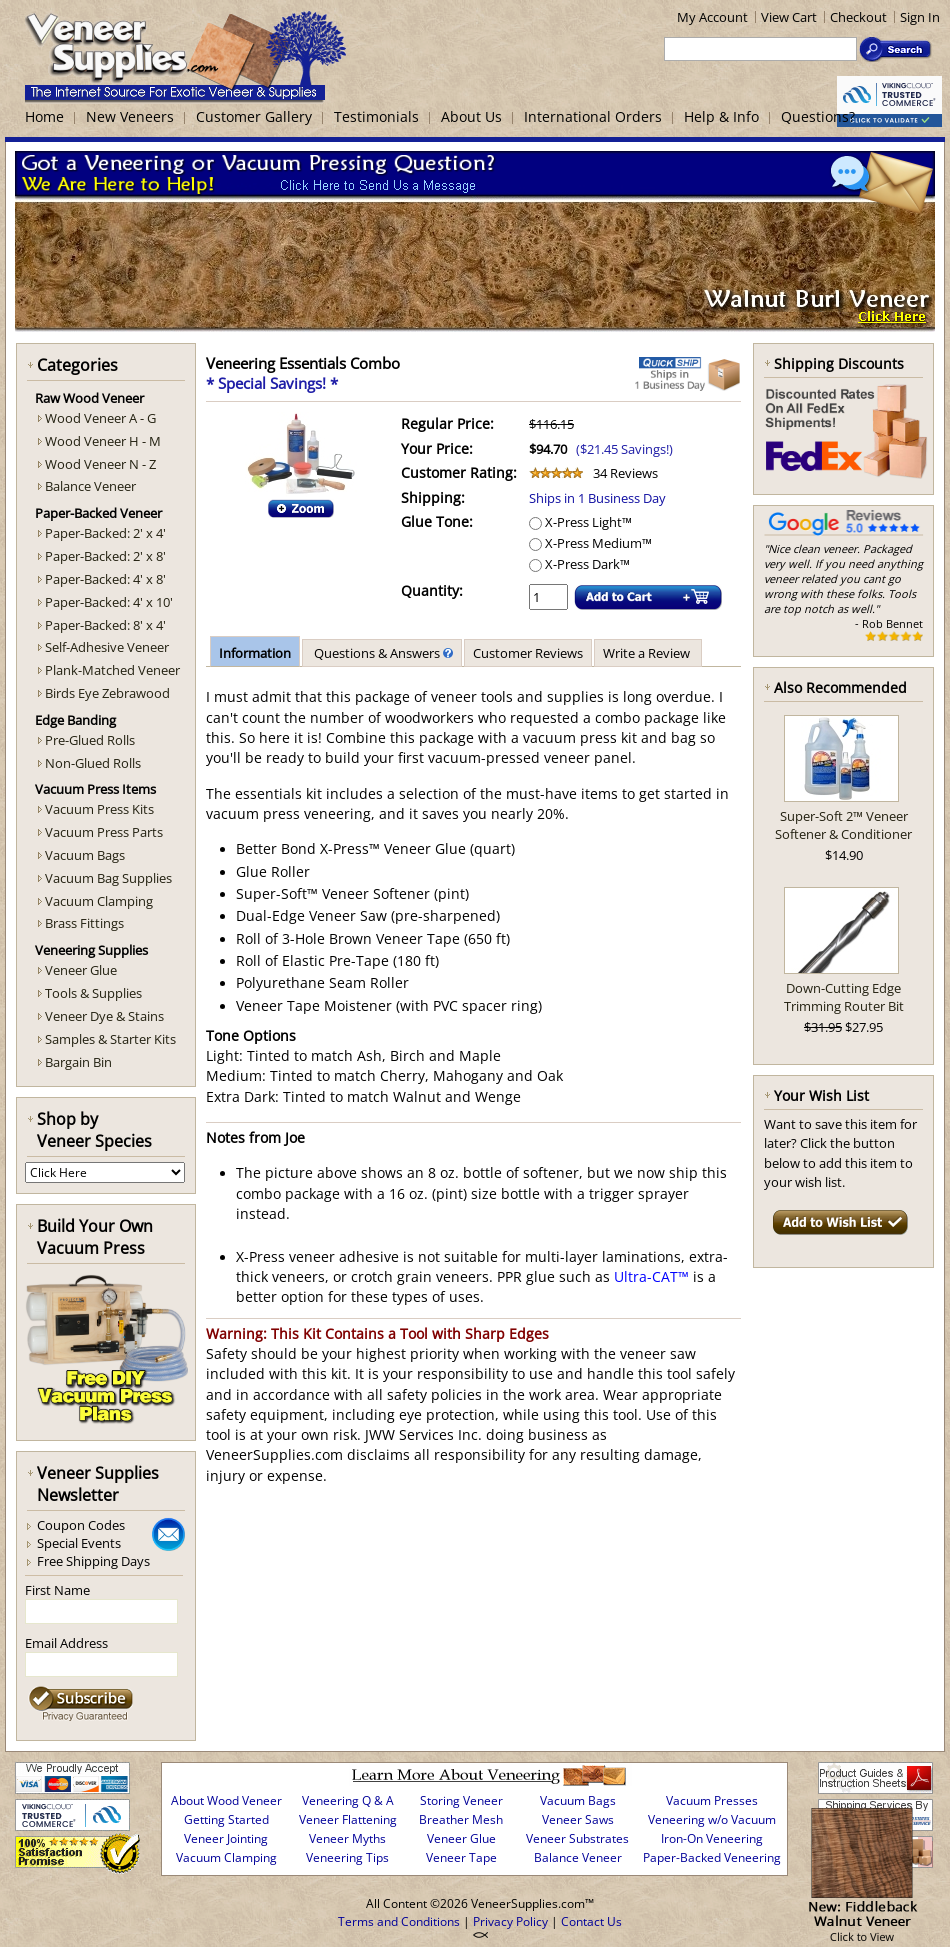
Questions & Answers (382, 653)
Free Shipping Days (93, 1561)
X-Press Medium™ (590, 543)
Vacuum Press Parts (104, 832)
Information (255, 653)
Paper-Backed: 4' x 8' (105, 579)
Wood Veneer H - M (103, 441)
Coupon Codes (81, 1525)
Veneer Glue (81, 970)
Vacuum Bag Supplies (108, 878)
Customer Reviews (528, 653)
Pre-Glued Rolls (90, 740)
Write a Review (648, 653)
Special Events (79, 1543)
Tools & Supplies (93, 993)
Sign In (920, 17)
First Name (57, 1590)
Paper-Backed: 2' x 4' (105, 533)
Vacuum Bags (85, 855)
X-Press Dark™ (579, 564)
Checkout (858, 17)
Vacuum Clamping (99, 901)
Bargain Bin (78, 1062)
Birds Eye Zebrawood (107, 693)
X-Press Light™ (580, 522)
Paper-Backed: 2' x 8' (105, 556)
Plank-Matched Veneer (112, 670)
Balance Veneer (90, 486)
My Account (712, 17)
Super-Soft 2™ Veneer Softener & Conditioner (843, 825)
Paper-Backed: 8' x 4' (105, 625)
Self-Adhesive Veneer (107, 647)
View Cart (789, 17)
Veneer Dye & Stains (104, 1016)
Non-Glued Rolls (93, 763)
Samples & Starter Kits (110, 1039)
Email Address (66, 1643)
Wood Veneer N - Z (100, 464)
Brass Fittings (84, 923)
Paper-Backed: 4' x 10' (109, 602)
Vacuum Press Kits (99, 809)
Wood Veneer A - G (100, 418)
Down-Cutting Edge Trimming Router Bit (844, 997)
